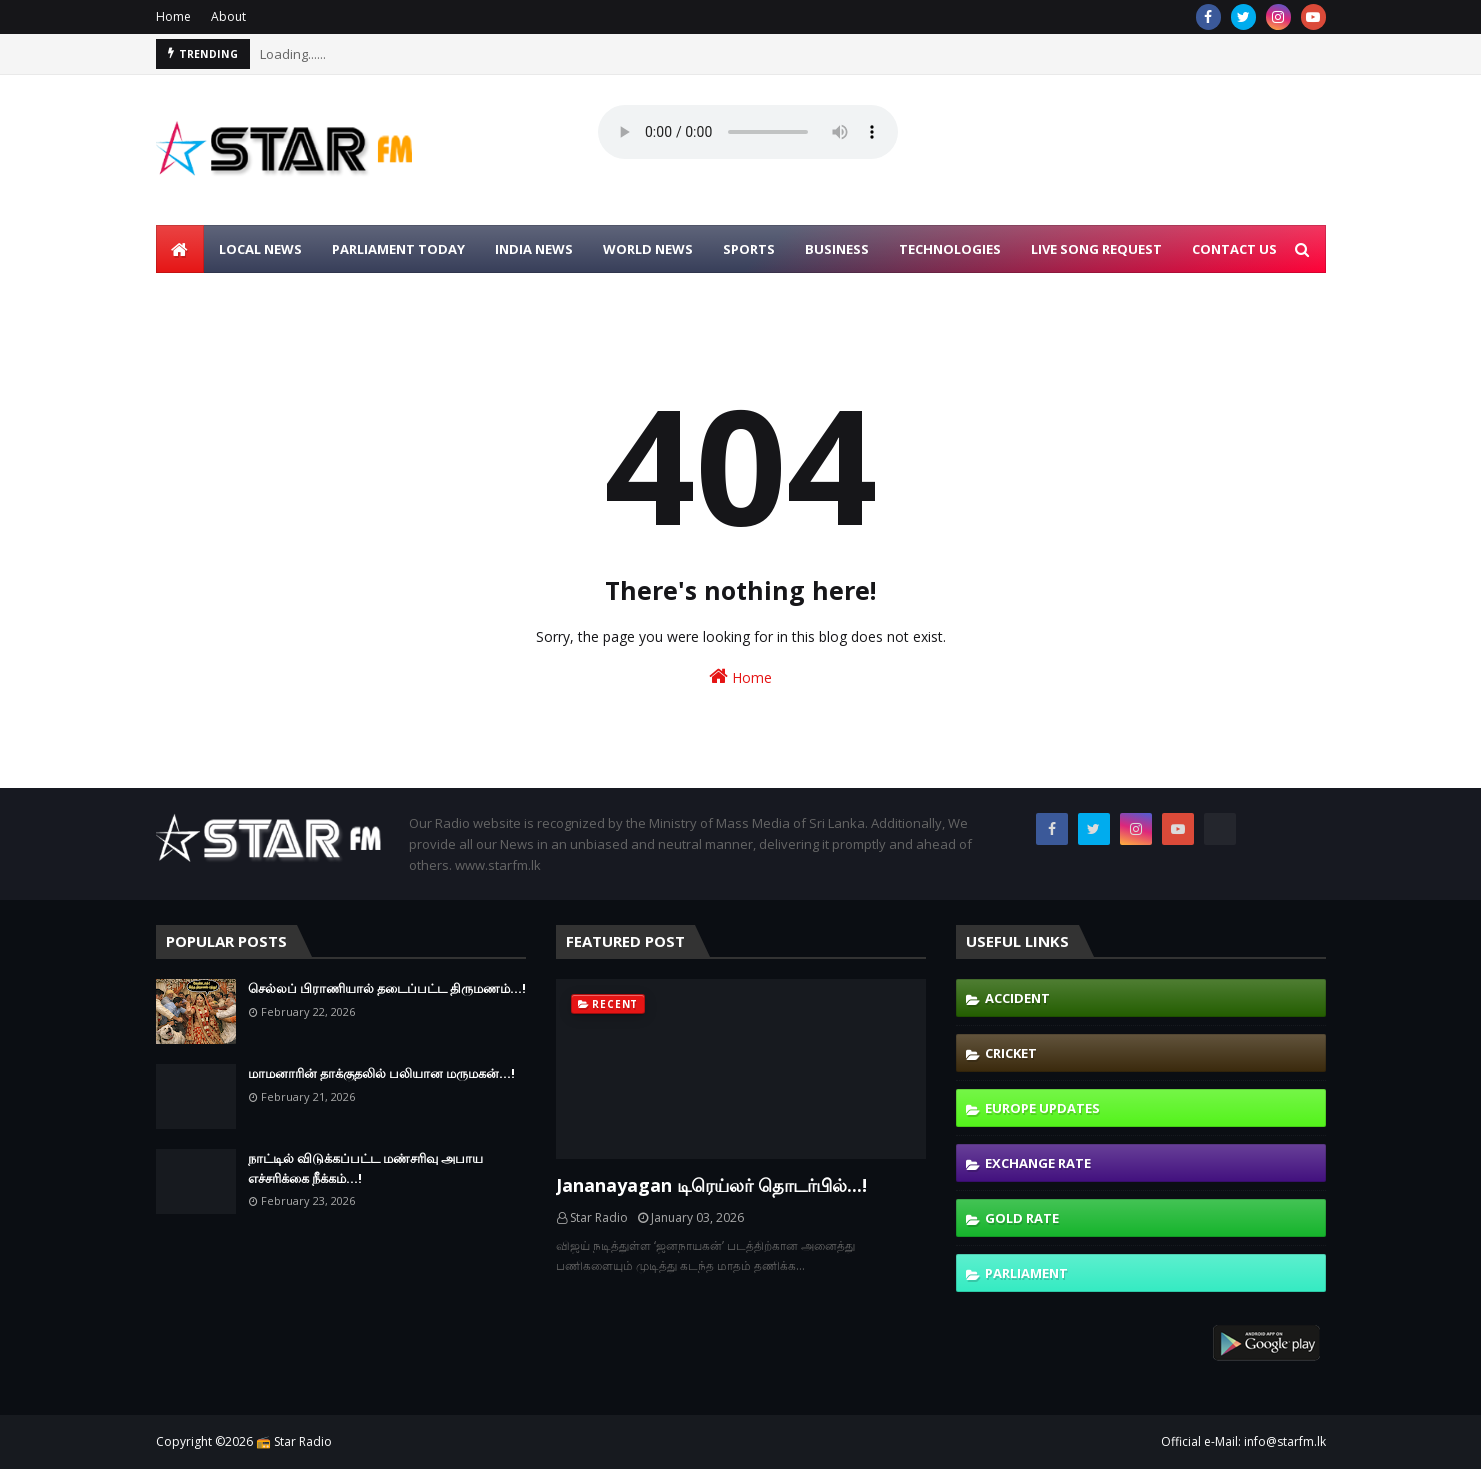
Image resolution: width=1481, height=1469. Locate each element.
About (228, 16)
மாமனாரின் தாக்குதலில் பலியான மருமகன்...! (381, 1073)
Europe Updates (1042, 1108)
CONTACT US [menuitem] (1234, 249)
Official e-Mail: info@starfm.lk (1243, 1441)
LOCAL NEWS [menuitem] (260, 249)
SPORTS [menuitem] (749, 249)
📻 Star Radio (294, 1441)
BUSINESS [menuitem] (837, 249)
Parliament (1026, 1273)
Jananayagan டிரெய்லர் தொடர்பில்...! (711, 1185)
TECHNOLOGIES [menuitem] (950, 249)
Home (173, 16)
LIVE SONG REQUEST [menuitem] (1096, 249)
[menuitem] (180, 249)
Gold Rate (1022, 1218)
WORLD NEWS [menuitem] (648, 249)
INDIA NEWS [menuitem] (534, 249)
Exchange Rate (1038, 1163)
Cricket (1011, 1053)
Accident (1017, 998)
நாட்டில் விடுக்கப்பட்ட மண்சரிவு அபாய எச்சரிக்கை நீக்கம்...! (365, 1168)
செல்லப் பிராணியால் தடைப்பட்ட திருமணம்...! (387, 988)
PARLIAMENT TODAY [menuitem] (398, 249)
